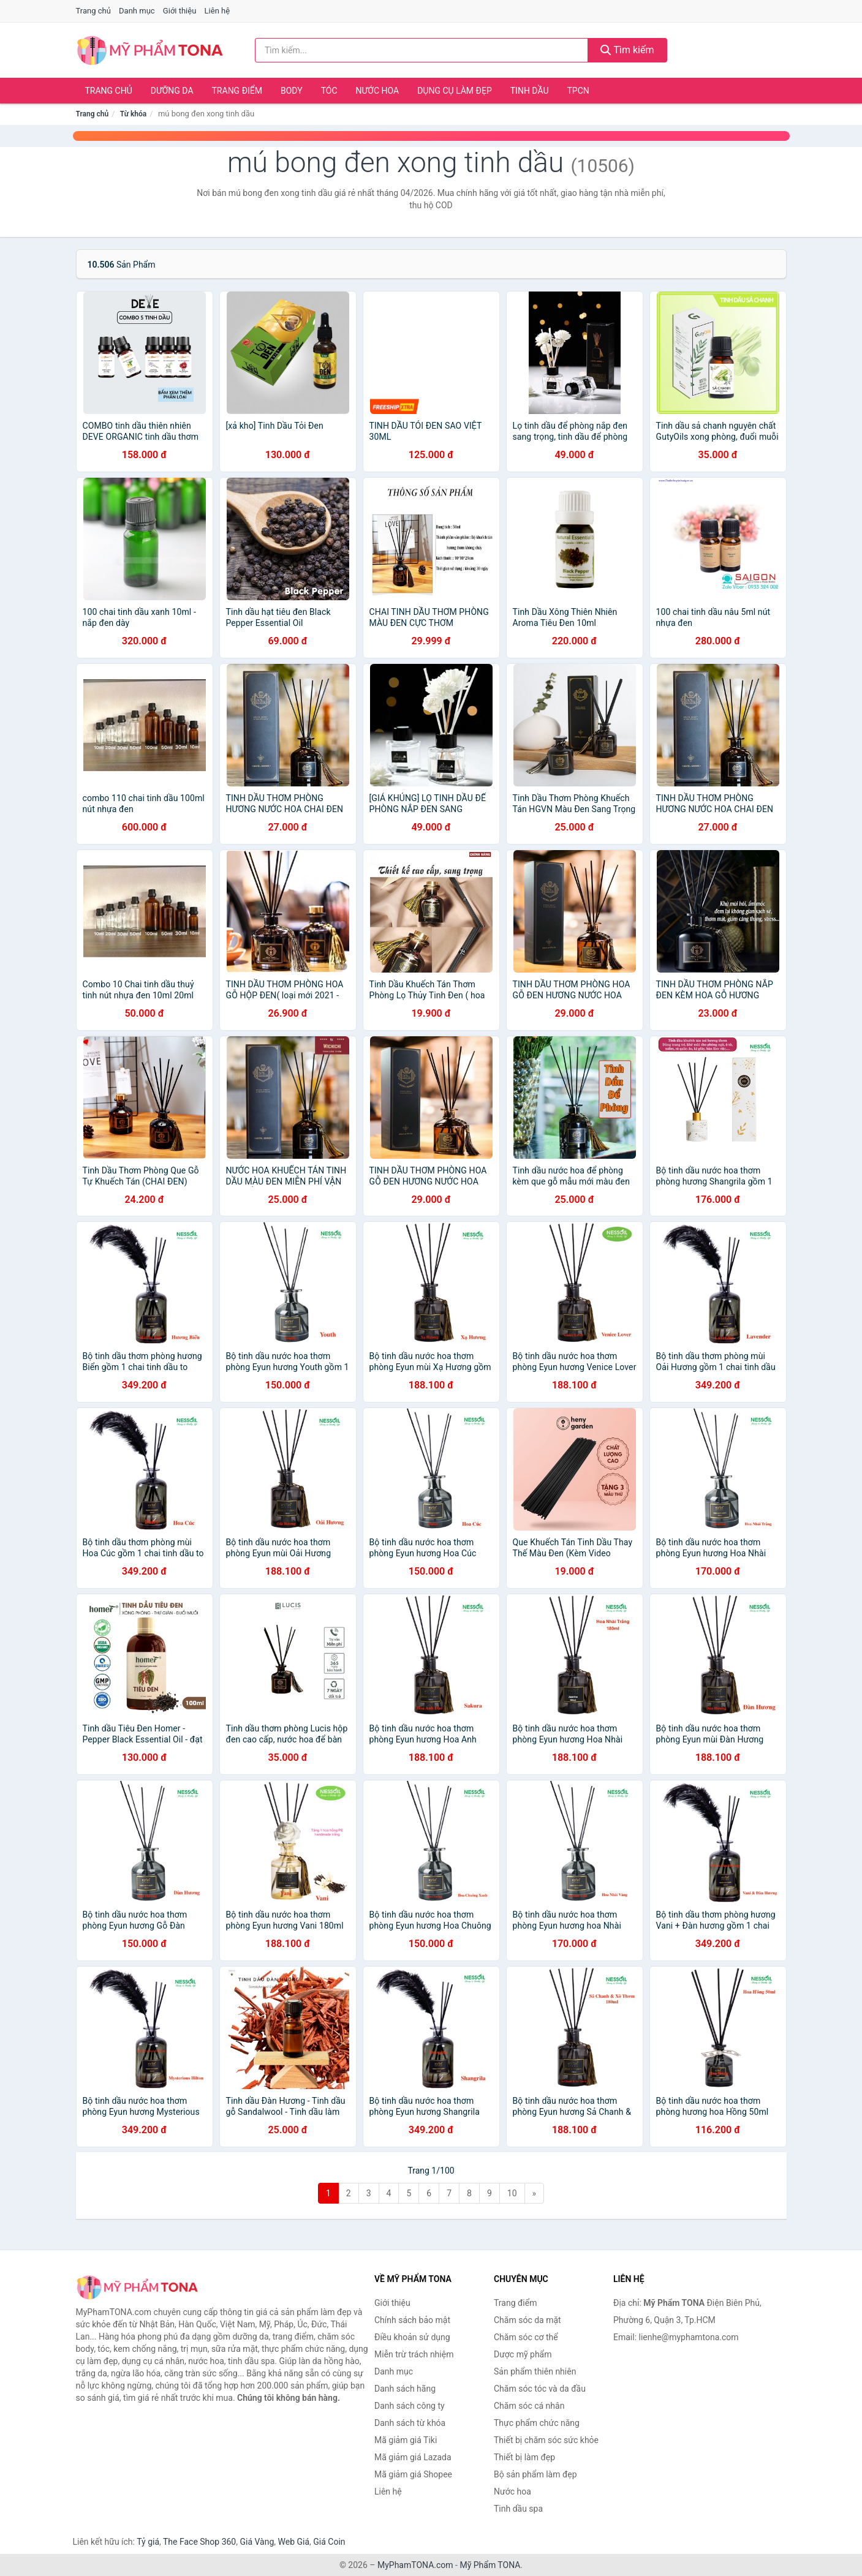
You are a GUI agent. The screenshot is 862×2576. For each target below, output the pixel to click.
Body (292, 91)
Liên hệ (217, 10)
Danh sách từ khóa (409, 2423)
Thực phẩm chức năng (537, 2423)
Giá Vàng (257, 2542)
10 (512, 2193)
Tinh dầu (529, 91)
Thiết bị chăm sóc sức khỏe (546, 2440)
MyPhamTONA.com (415, 2565)
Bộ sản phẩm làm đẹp (535, 2474)
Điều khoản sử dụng (412, 2337)
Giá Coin (329, 2542)
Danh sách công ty (409, 2406)
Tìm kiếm (627, 50)
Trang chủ (93, 10)
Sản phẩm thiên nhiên (535, 2371)
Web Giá (294, 2542)
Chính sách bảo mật (412, 2320)
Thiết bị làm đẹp (524, 2457)
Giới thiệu (179, 10)
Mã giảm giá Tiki (405, 2440)
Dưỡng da (172, 91)
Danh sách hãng (405, 2388)
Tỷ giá (148, 2542)
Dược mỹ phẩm (523, 2354)
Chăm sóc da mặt (527, 2320)
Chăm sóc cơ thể (526, 2337)
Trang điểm (237, 91)
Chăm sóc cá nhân (529, 2406)
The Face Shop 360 (199, 2542)
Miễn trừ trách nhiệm (413, 2354)
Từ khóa (133, 114)
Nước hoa (377, 91)
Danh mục (137, 10)
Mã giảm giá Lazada (413, 2457)
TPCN (578, 91)
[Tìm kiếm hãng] (421, 50)
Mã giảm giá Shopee (413, 2474)
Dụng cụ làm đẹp (454, 91)
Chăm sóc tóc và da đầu (540, 2388)
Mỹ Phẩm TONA (489, 2565)
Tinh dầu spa (518, 2509)
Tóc (329, 91)
